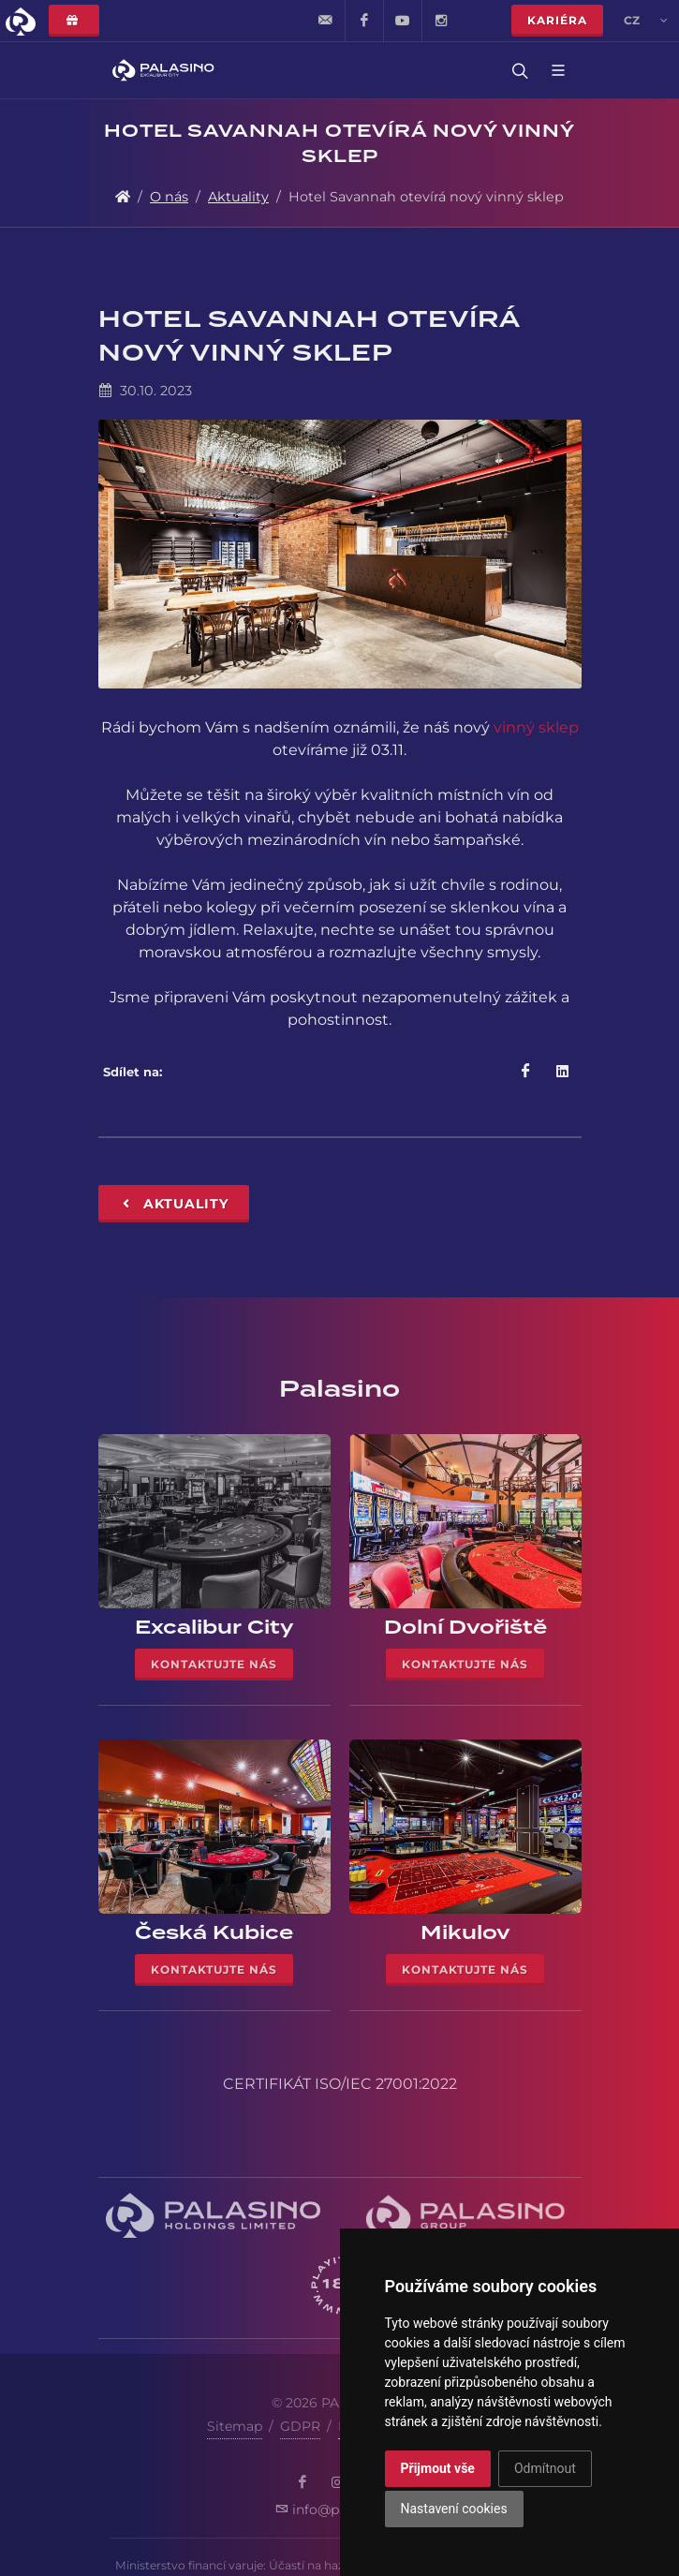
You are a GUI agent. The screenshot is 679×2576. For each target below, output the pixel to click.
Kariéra (557, 20)
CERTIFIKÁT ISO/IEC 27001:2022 (340, 2084)
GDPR (300, 2426)
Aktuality (238, 196)
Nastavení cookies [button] (454, 2508)
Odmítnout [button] (545, 2468)
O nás (169, 196)
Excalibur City (214, 1627)
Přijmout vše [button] (438, 2468)
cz (646, 20)
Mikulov (465, 1932)
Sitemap (234, 2426)
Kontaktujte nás (214, 1664)
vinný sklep (536, 727)
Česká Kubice (214, 1932)
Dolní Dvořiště (465, 1627)
